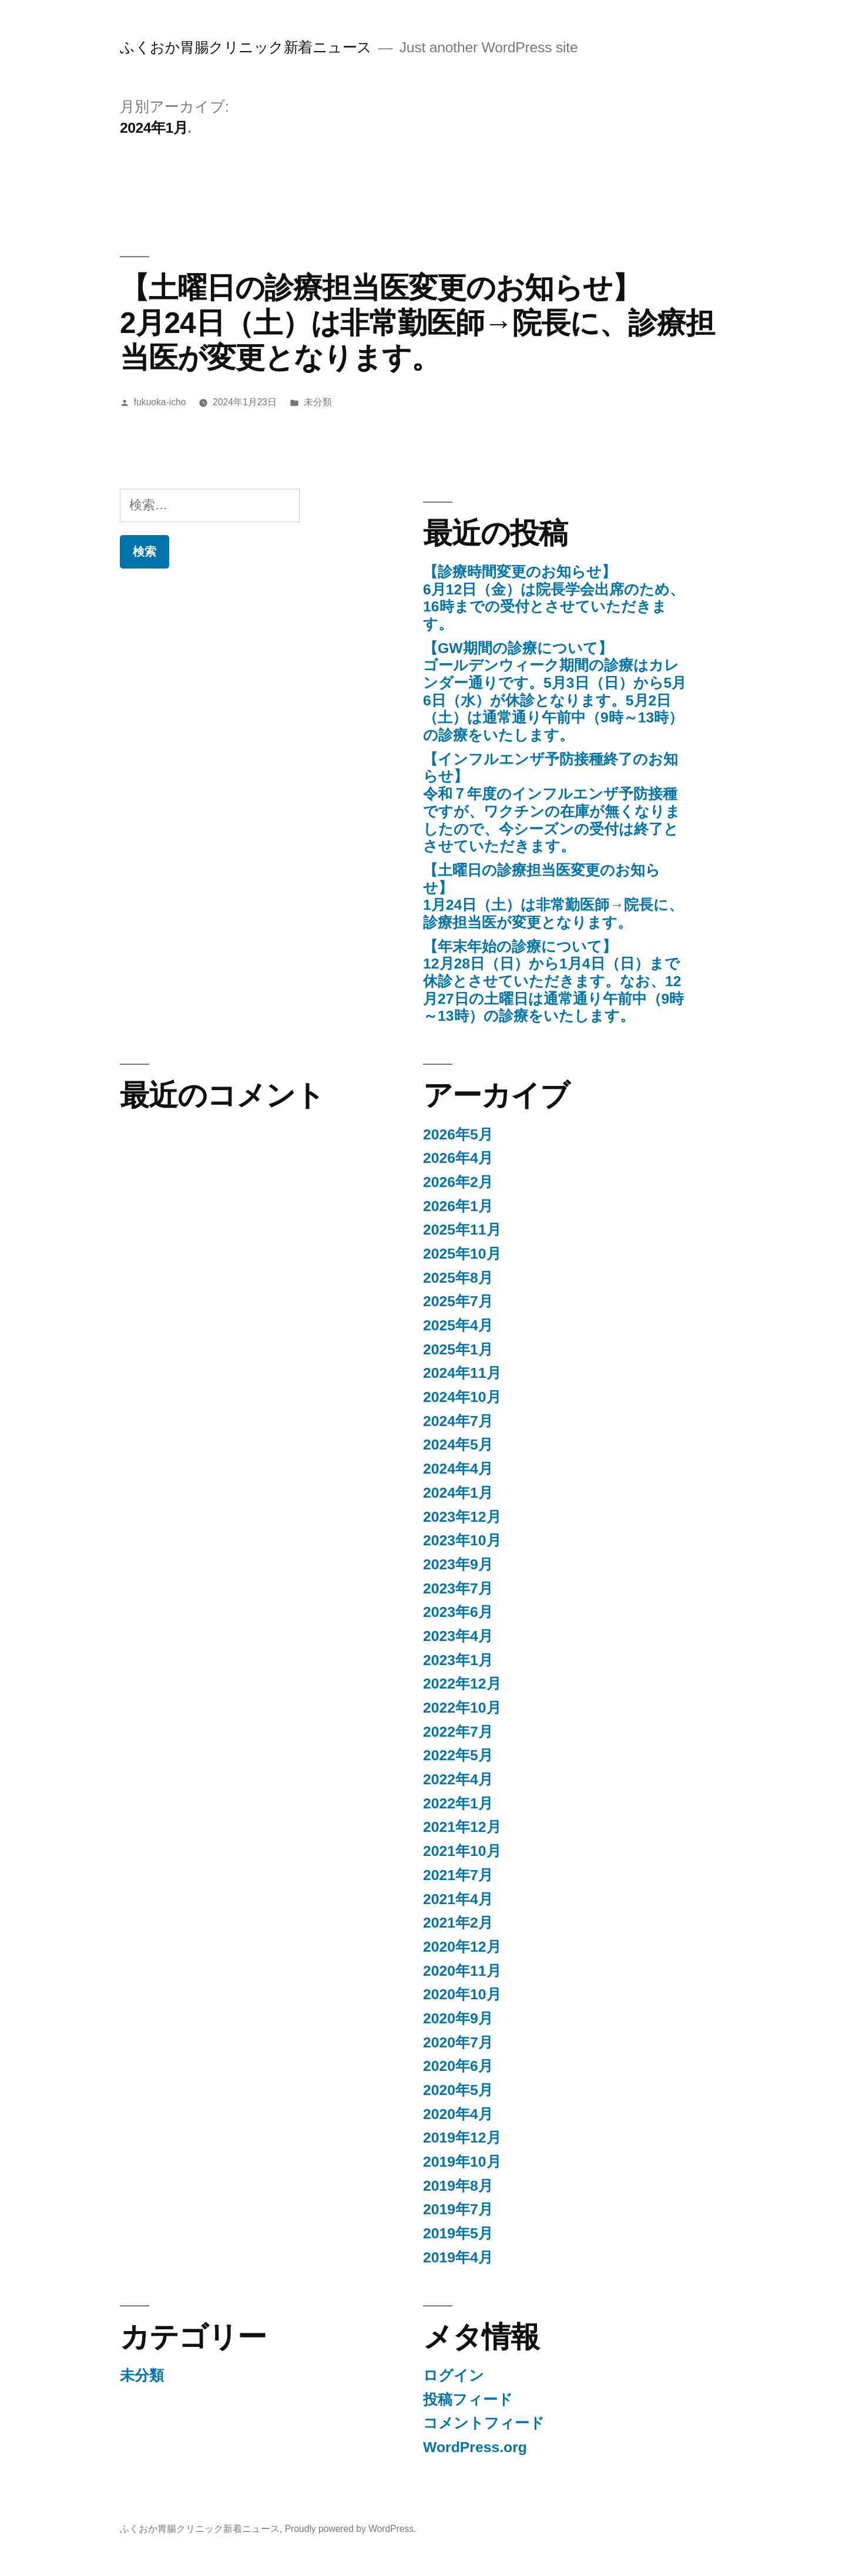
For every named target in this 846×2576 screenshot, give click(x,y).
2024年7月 (458, 1421)
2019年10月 (462, 2162)
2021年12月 (462, 1827)
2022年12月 (462, 1683)
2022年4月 (458, 1779)
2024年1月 (458, 1493)
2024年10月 (462, 1397)
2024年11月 (462, 1373)
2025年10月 (462, 1254)
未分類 (318, 402)
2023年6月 (458, 1612)
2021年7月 (458, 1875)
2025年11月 (462, 1229)
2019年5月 (458, 2233)
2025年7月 (458, 1301)
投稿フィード (468, 2399)
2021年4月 (458, 1899)
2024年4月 (458, 1469)
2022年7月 (458, 1732)
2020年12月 (462, 1947)
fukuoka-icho (160, 402)
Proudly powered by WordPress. (351, 2529)
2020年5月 (458, 2090)
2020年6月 (458, 2066)
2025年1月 (458, 1349)
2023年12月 (462, 1517)
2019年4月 (458, 2257)
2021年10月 (462, 1851)
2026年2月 (458, 1182)
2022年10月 (462, 1708)
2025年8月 (458, 1278)
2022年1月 (458, 1803)
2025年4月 (458, 1325)
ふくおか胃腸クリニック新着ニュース (246, 47)
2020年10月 (462, 1994)
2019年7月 (458, 2209)
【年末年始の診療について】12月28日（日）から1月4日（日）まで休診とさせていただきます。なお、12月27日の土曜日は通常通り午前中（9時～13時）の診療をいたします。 (553, 981)
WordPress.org (475, 2447)
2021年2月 (458, 1923)
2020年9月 (458, 2018)
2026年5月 (458, 1134)
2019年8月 (458, 2186)
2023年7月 (458, 1588)
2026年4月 (458, 1158)
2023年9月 (458, 1564)
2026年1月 (458, 1206)
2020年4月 (458, 2114)
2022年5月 (458, 1755)
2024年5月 (458, 1444)
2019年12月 (462, 2137)
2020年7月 (458, 2042)
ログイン (453, 2375)
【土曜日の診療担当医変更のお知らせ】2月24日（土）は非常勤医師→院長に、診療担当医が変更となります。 (417, 322)
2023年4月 (458, 1636)
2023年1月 (458, 1660)
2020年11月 (462, 1971)
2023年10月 (462, 1540)
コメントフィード (484, 2423)
